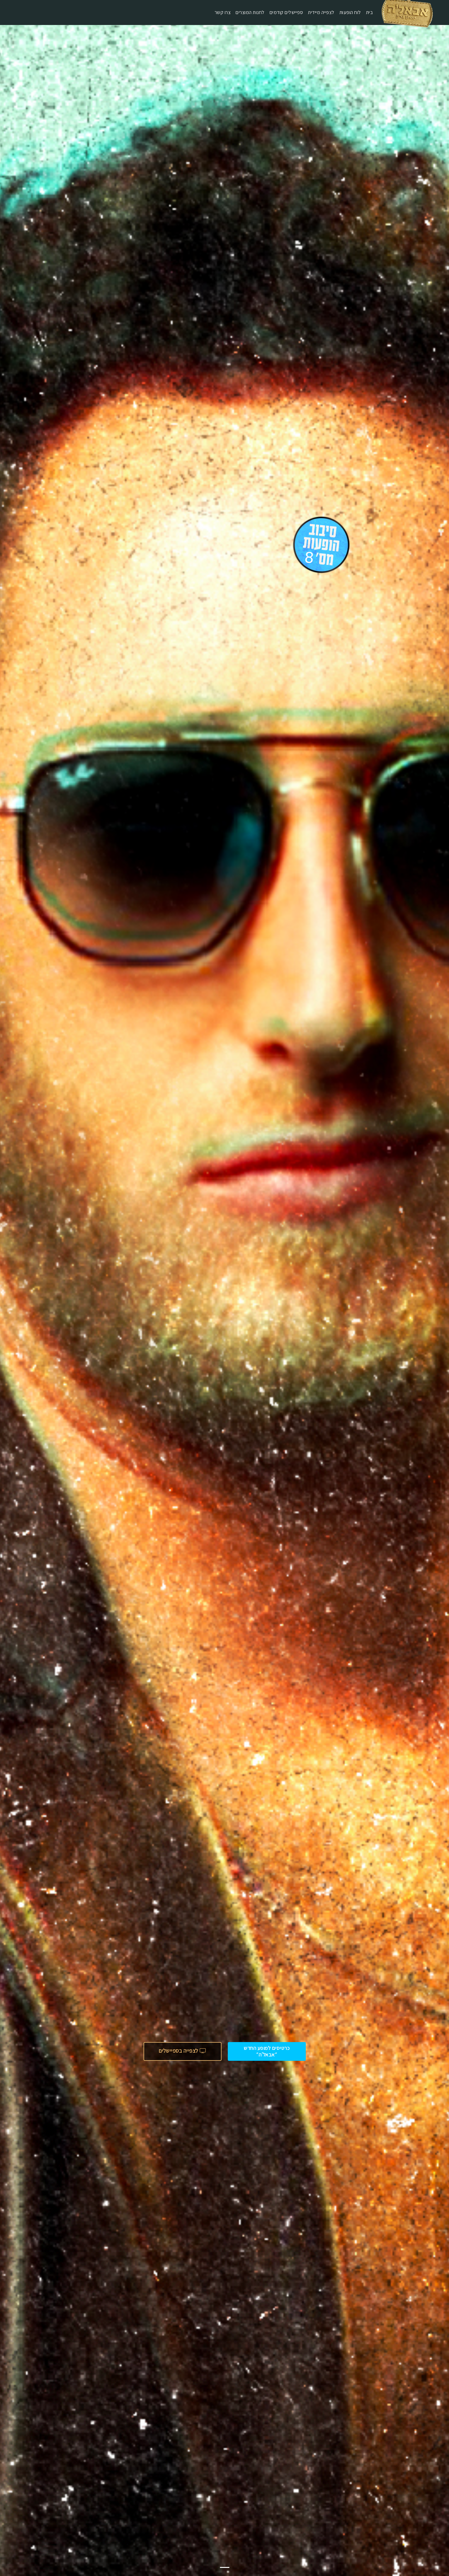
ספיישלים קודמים (286, 12)
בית (369, 12)
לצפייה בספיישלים (183, 2050)
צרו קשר (223, 12)
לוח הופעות (350, 12)
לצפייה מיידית (321, 12)
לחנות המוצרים (250, 12)
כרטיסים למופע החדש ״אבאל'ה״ (267, 2051)
